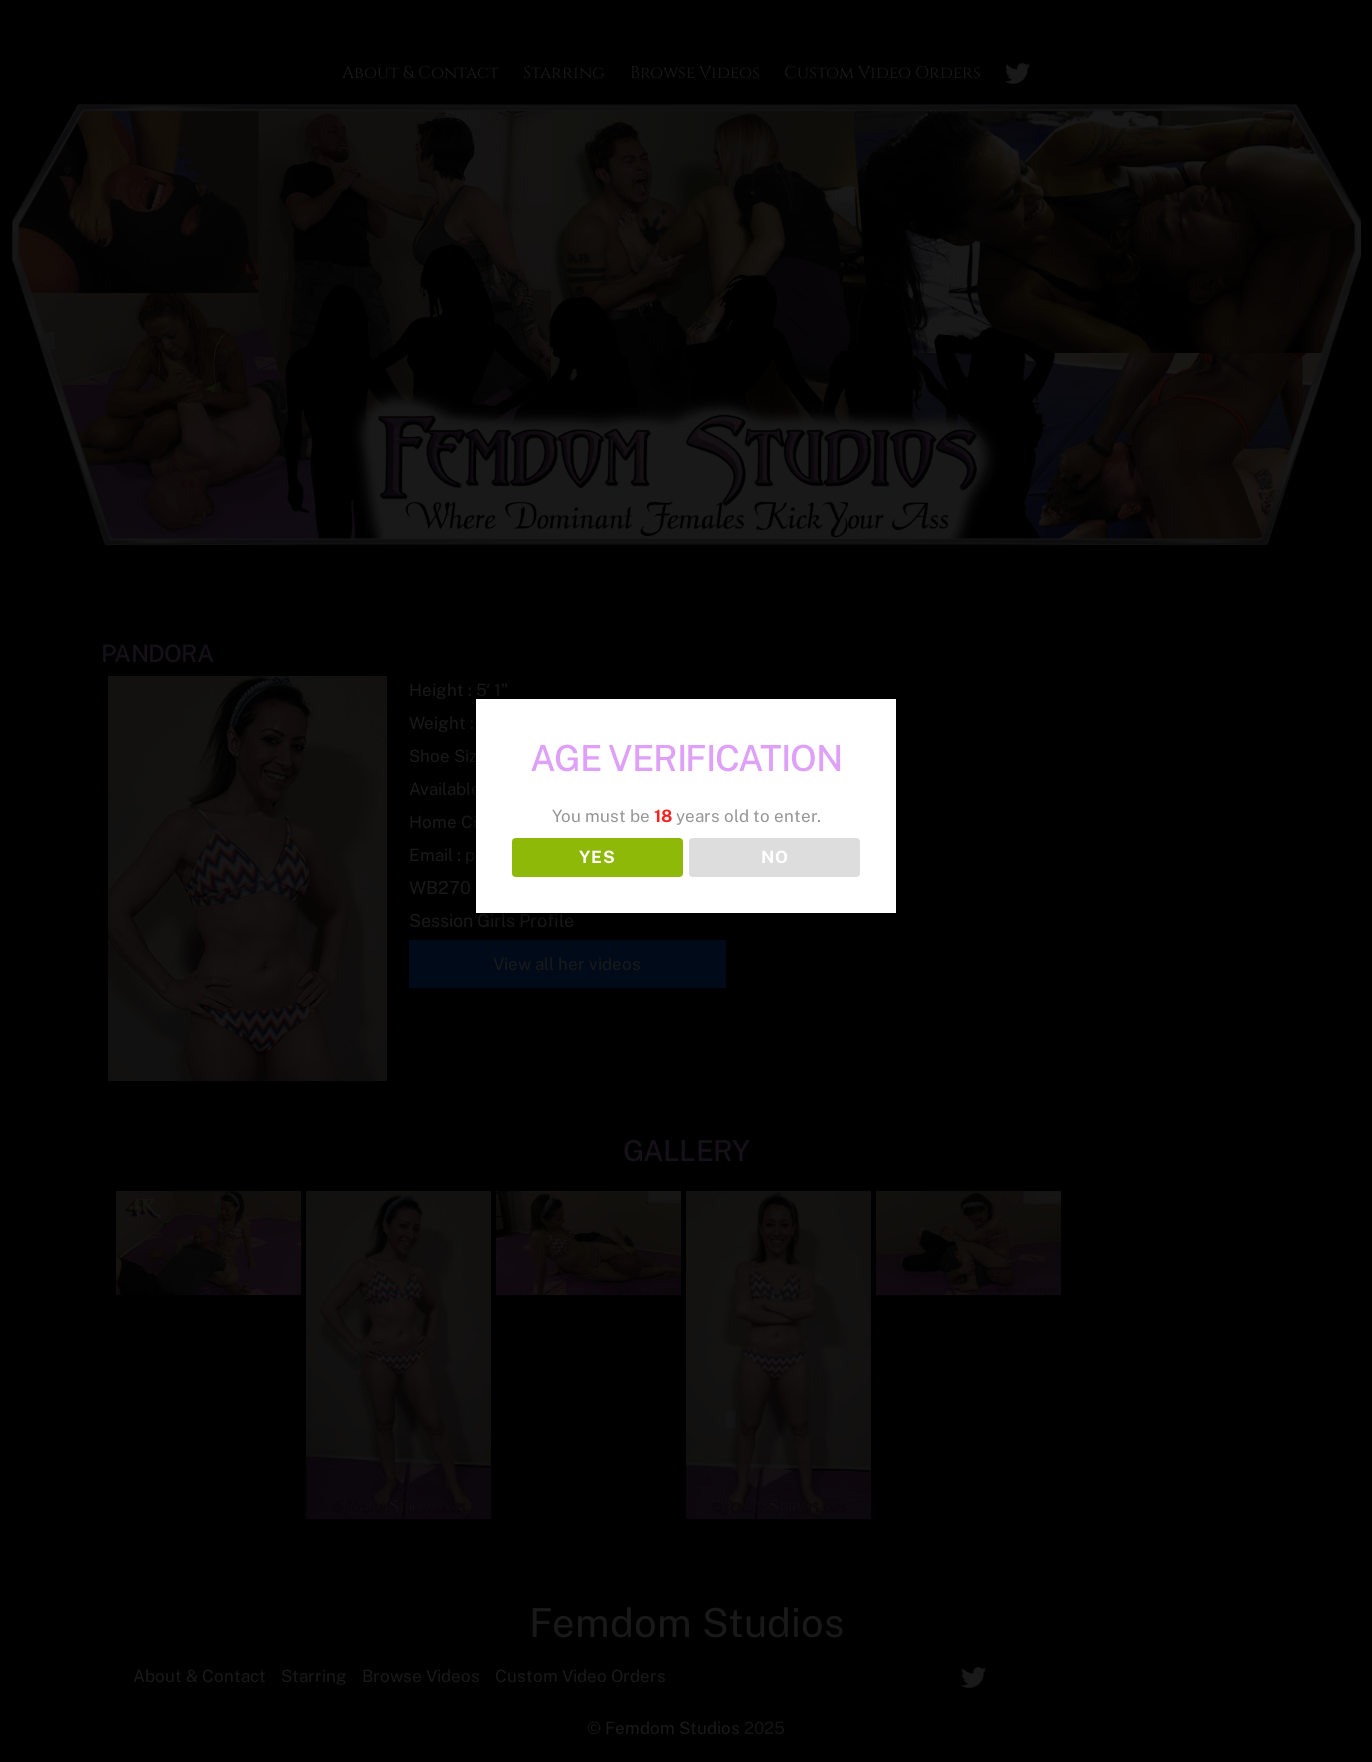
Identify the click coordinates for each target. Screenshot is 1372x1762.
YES (597, 857)
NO (775, 857)
